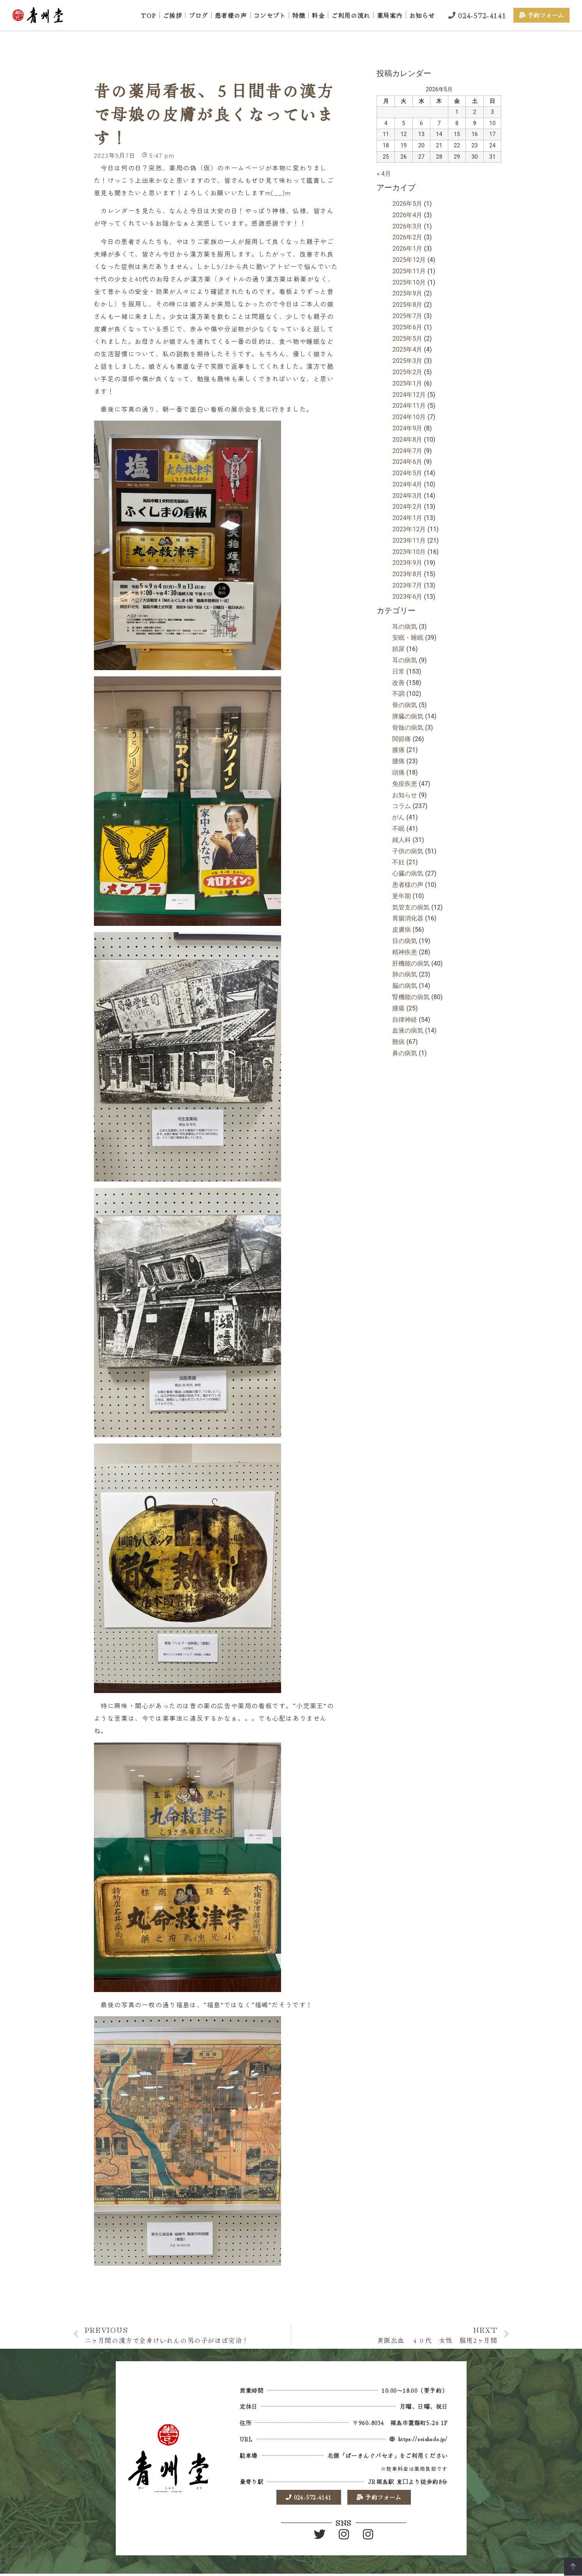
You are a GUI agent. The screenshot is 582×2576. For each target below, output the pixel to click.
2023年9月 (407, 562)
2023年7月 (407, 585)
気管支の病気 (411, 907)
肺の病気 (404, 974)
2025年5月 (407, 338)
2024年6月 (407, 461)
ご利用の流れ (350, 15)
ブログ (198, 15)
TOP (148, 15)
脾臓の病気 (407, 716)
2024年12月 (409, 394)
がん (398, 817)
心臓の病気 (407, 873)
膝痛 (398, 750)
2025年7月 (407, 316)
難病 (398, 1042)
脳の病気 (404, 985)
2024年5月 (407, 473)
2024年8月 (407, 439)
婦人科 (401, 840)
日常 (398, 671)
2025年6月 (407, 327)
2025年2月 (407, 372)
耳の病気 (404, 626)
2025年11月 (409, 271)
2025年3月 (407, 360)
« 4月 (384, 173)
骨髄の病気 (407, 727)
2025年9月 (407, 293)
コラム (401, 806)
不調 (398, 693)
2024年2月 (407, 506)
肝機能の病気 (411, 963)
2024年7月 (407, 451)
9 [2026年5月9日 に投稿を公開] (474, 123)
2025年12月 (409, 260)
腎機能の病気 (411, 997)
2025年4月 (407, 349)
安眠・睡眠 (407, 637)
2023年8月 (407, 574)
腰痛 (398, 761)
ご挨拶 (172, 15)
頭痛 (398, 772)
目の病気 (404, 941)
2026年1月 (407, 248)
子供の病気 (407, 851)
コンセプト (270, 15)
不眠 (398, 828)
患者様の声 (231, 15)
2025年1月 (407, 383)
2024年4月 (407, 484)
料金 (318, 15)
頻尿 (398, 649)
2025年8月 (407, 304)
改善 (398, 682)
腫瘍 (398, 1008)
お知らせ (422, 15)
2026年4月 (407, 215)
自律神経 (404, 1019)
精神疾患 (404, 952)
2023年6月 (407, 596)
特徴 (298, 15)
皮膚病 (401, 929)
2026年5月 (407, 203)
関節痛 (401, 739)
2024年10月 (409, 417)
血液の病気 (407, 1030)
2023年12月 (409, 529)
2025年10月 (409, 282)
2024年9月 (407, 428)
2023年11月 (409, 540)
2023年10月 (409, 552)
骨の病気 (404, 705)
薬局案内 (390, 15)
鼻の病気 (404, 1053)
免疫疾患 (404, 783)
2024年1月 (407, 518)
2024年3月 (407, 495)
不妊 (398, 862)
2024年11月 (409, 405)
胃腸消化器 (407, 918)
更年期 (401, 896)
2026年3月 (407, 226)
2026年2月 (407, 237)
